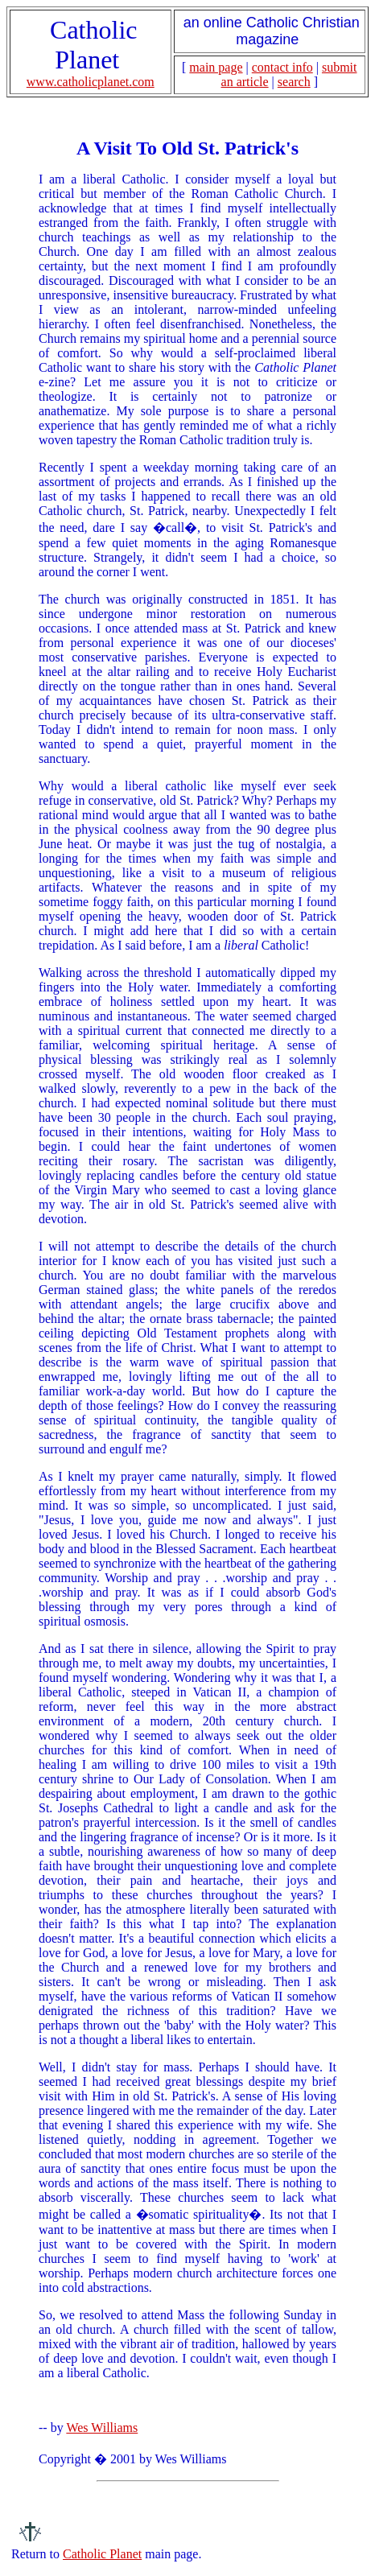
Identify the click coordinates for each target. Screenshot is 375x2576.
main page (215, 67)
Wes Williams (102, 2427)
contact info (282, 67)
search (294, 82)
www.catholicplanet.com (91, 82)
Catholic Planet (102, 2554)
